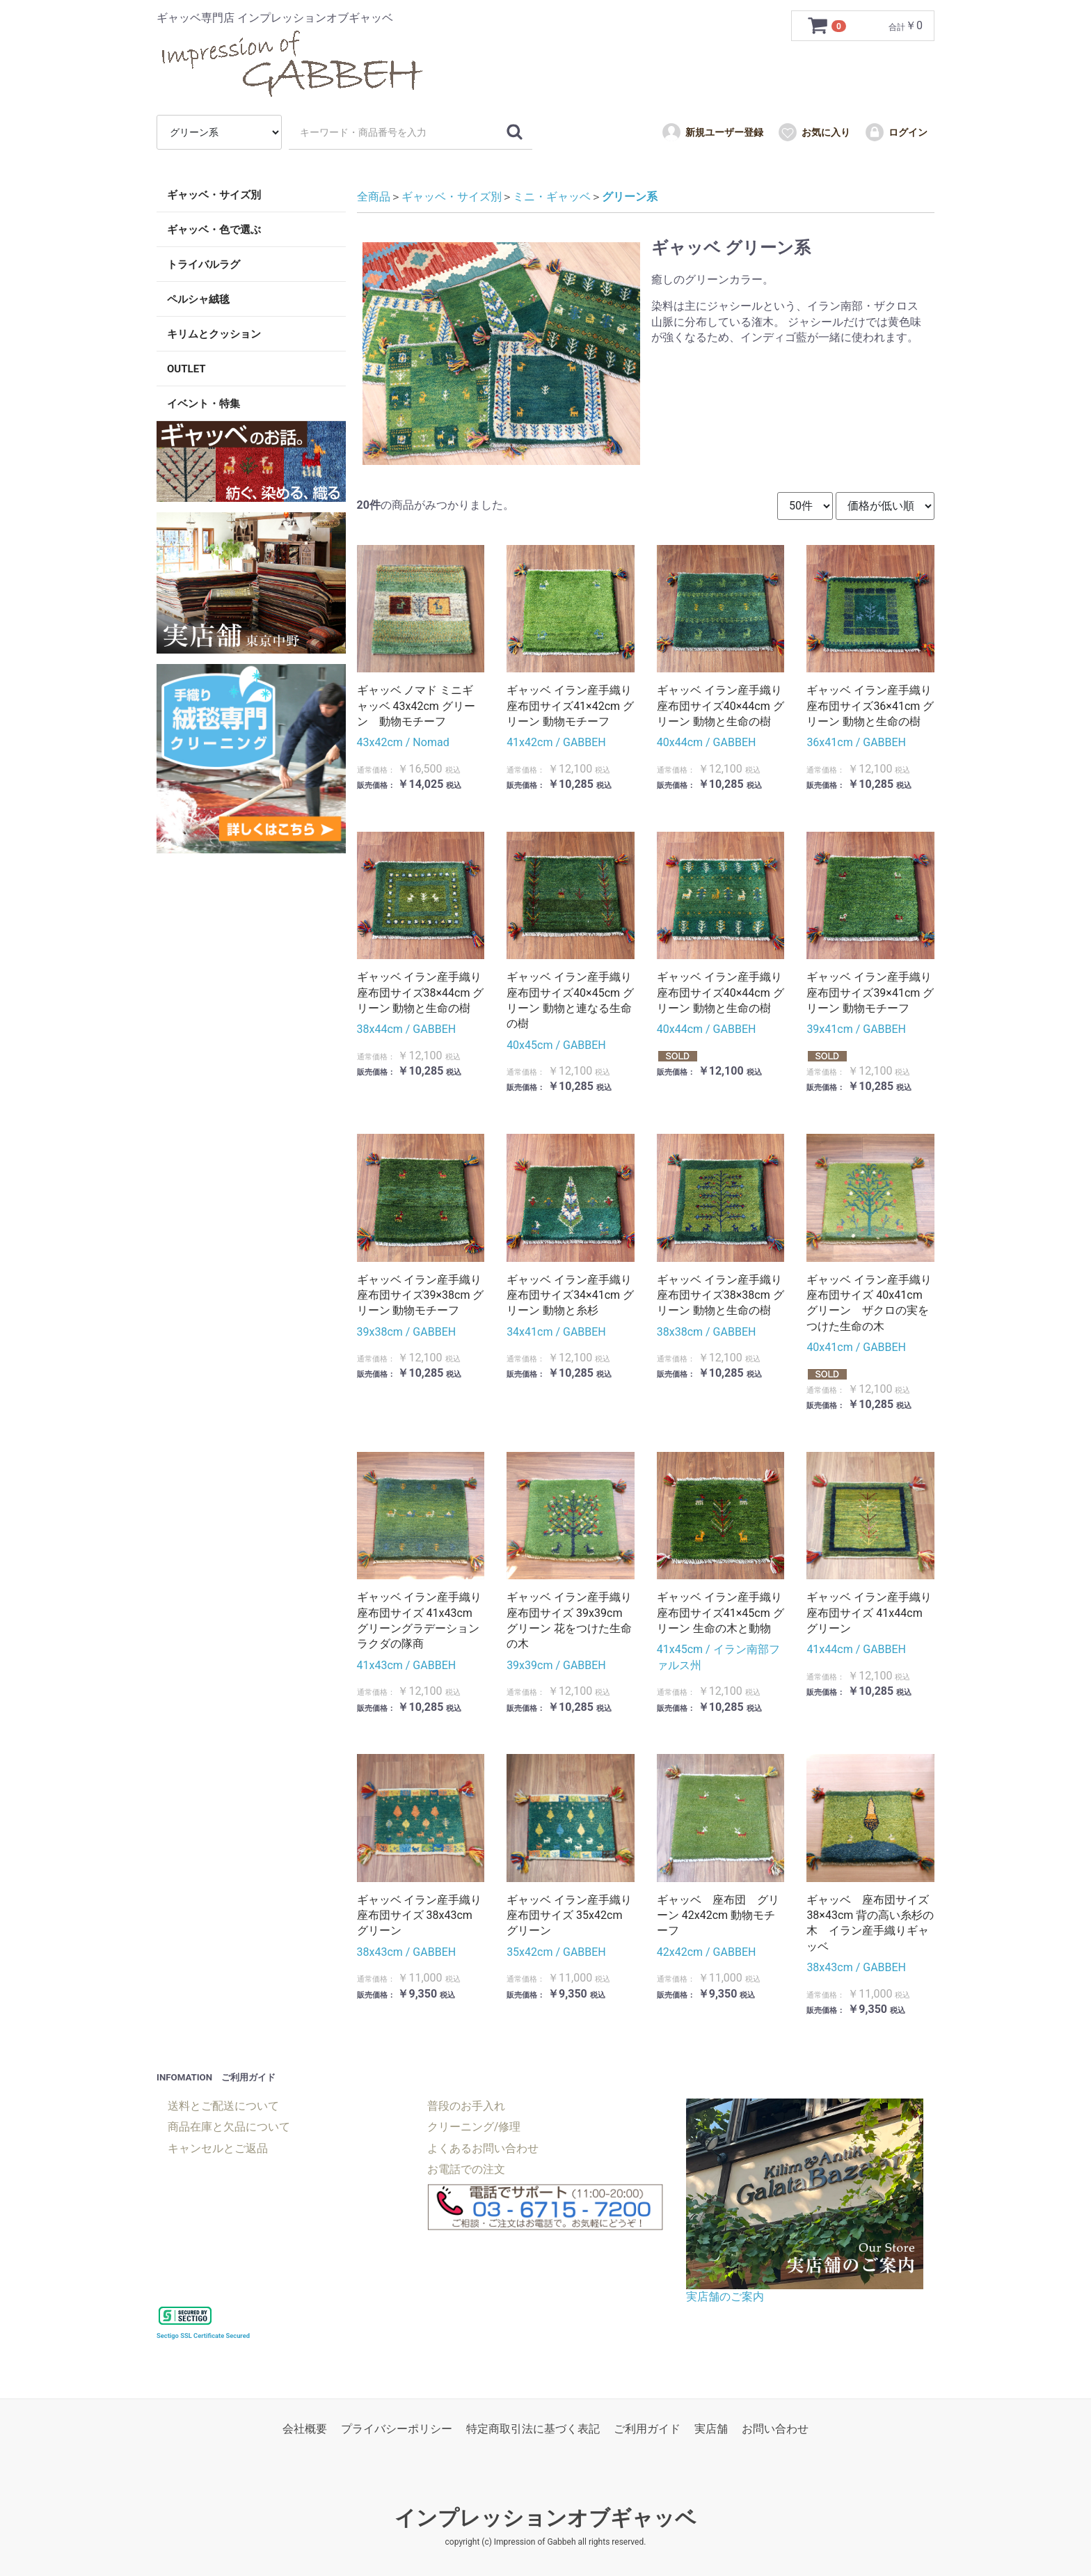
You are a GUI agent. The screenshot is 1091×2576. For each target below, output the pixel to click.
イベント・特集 (203, 403)
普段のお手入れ (466, 2105)
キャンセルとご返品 (218, 2148)
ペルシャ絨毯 (198, 299)
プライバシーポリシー (396, 2428)
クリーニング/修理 (474, 2126)
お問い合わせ (775, 2428)
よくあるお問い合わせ (483, 2148)
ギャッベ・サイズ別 (214, 195)
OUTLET (186, 369)
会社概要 (304, 2428)
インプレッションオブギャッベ (545, 2518)
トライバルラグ (203, 264)
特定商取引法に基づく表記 (533, 2428)
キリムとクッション (214, 334)
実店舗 (711, 2428)
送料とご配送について (223, 2105)
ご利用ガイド (647, 2428)
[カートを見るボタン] (828, 25)
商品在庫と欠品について (229, 2126)
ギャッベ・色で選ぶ (214, 229)
